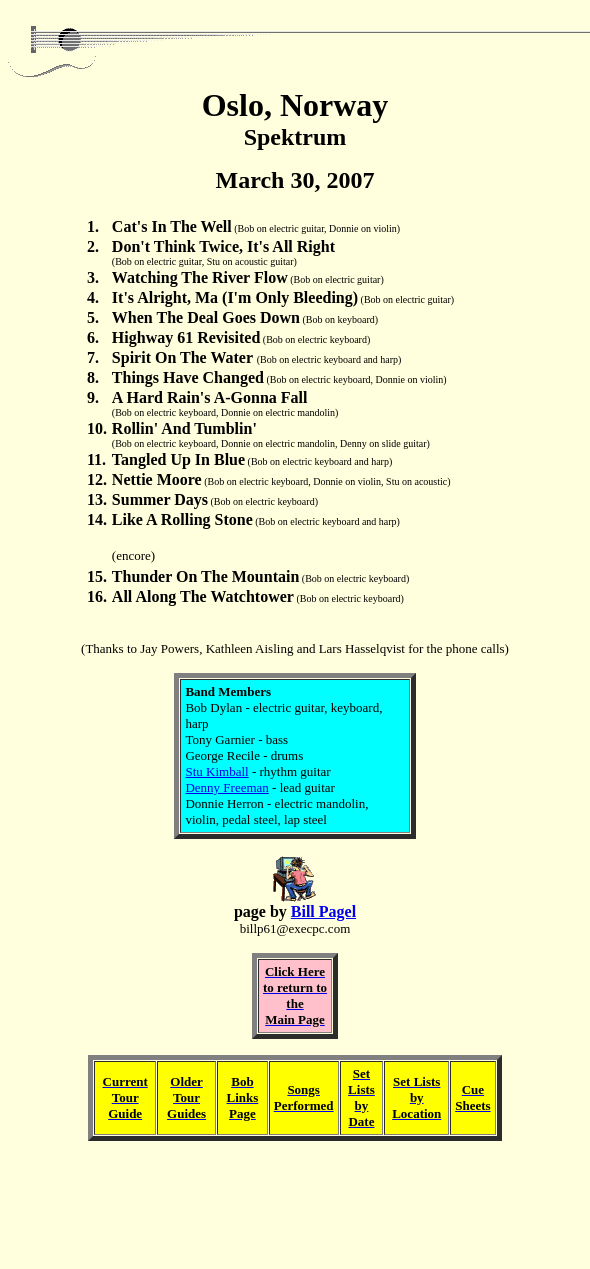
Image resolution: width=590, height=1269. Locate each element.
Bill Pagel (323, 911)
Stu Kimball (216, 771)
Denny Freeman (226, 787)
